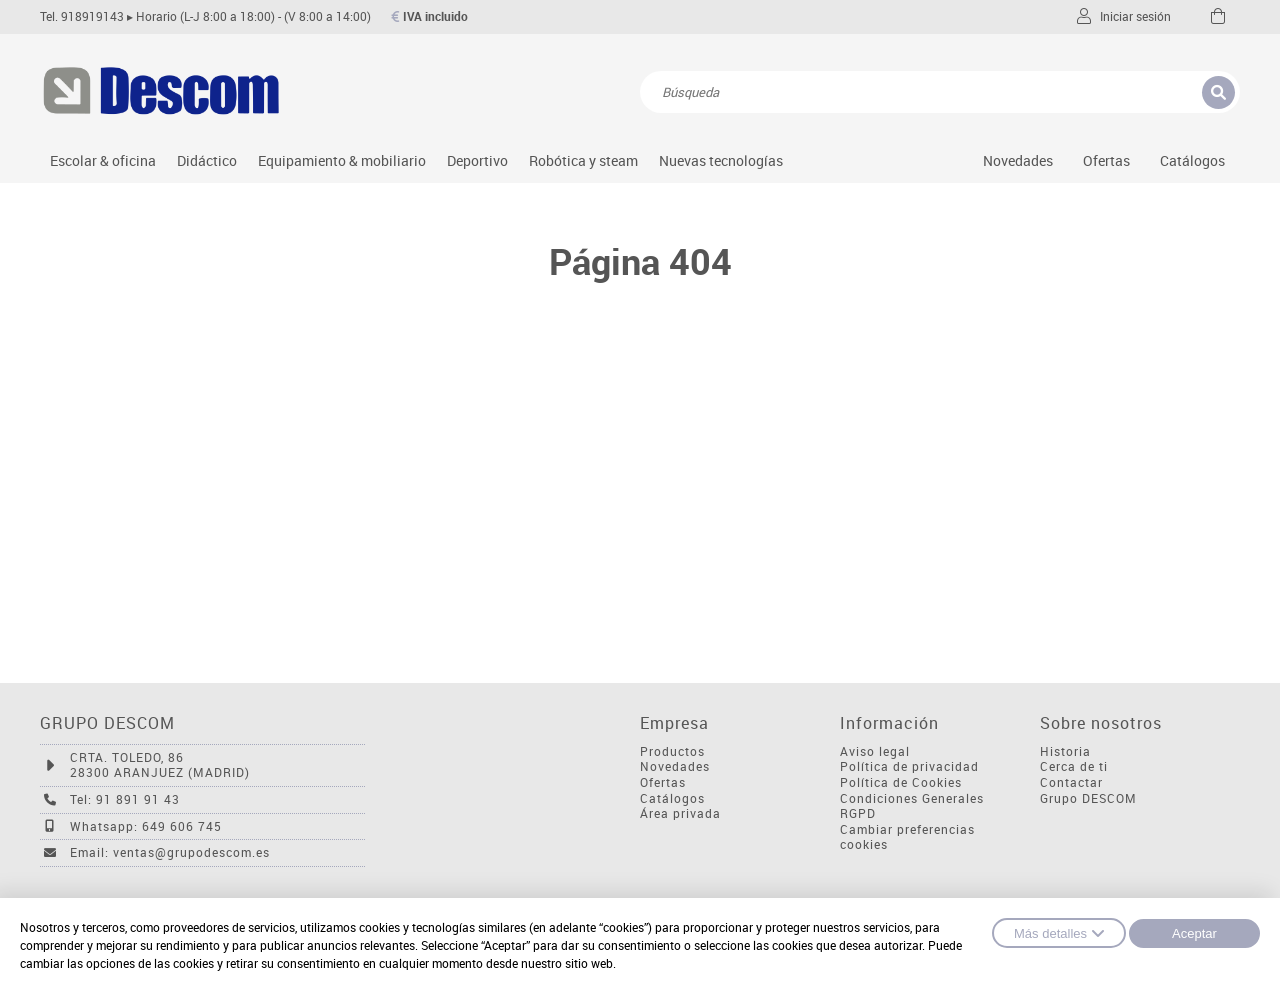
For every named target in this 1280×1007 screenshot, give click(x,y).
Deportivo (477, 160)
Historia (1065, 751)
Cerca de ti (1074, 766)
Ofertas (663, 782)
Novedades (1018, 160)
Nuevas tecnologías (721, 160)
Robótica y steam (583, 160)
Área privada (680, 813)
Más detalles (1059, 933)
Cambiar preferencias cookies (907, 837)
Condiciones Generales (912, 798)
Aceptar (1194, 933)
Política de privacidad (909, 766)
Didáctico (207, 160)
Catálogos (1192, 160)
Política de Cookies (901, 782)
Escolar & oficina (103, 160)
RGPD (858, 813)
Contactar (1071, 782)
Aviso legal (875, 751)
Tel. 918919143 (82, 16)
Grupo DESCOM (1088, 798)
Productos (672, 751)
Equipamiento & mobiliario (342, 160)
